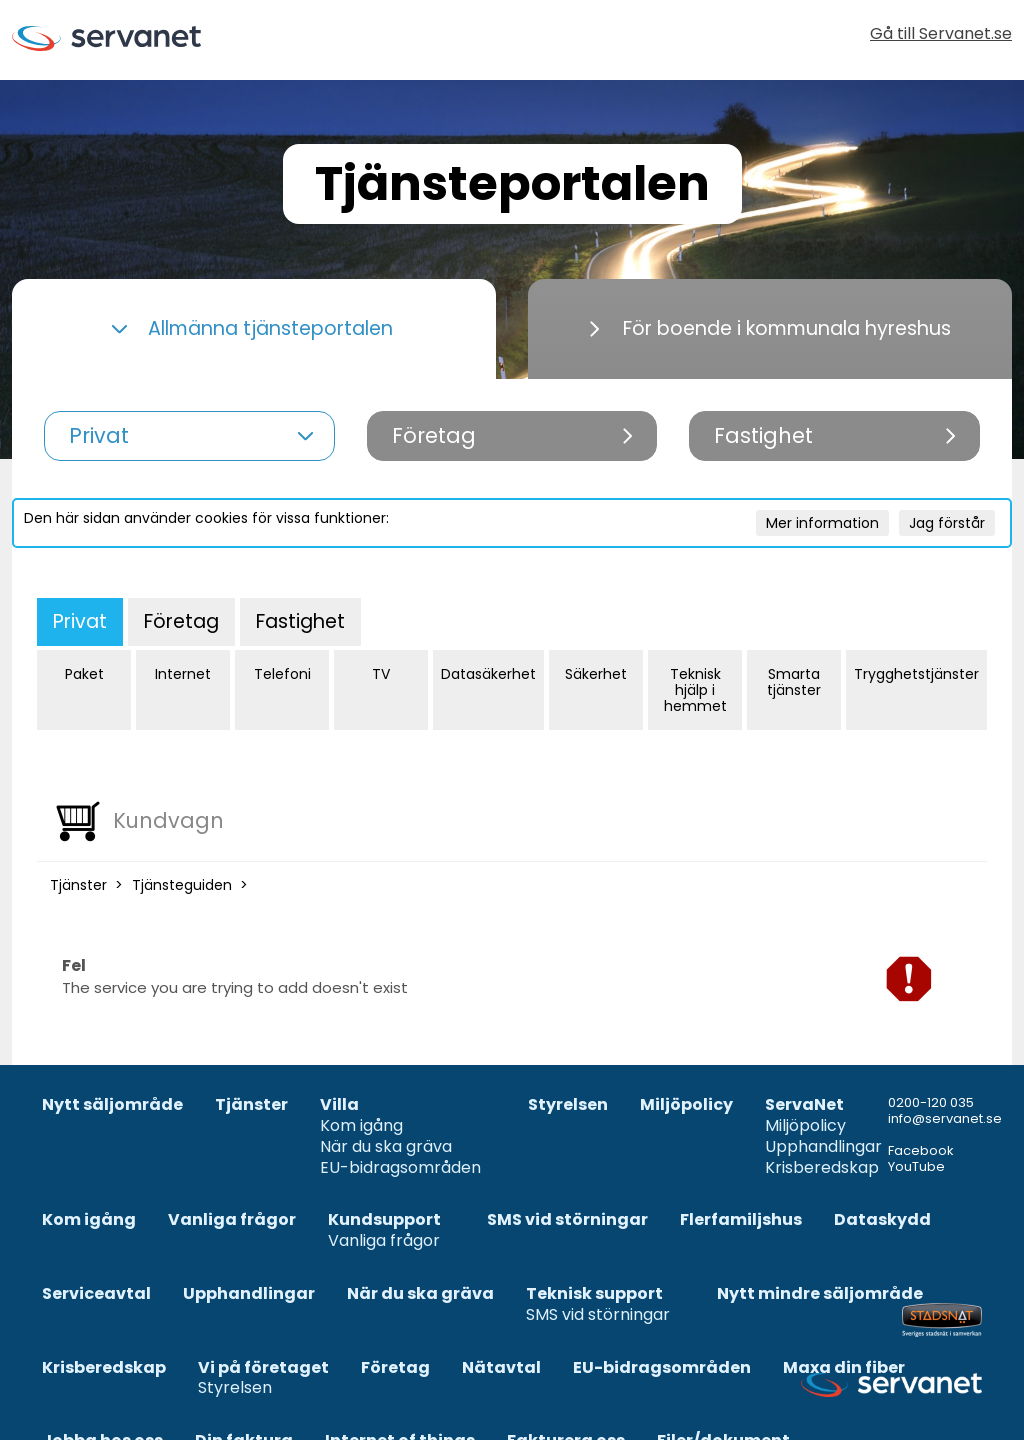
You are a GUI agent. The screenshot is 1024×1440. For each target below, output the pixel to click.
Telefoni (282, 674)
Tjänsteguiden (182, 885)
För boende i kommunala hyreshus (770, 328)
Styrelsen (568, 1105)
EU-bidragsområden (400, 1168)
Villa (339, 1105)
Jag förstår (947, 523)
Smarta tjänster (794, 682)
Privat (80, 621)
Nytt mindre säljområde (820, 1294)
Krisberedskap (822, 1168)
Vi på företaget (263, 1368)
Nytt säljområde (112, 1105)
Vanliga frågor (232, 1220)
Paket (84, 674)
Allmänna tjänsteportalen (252, 328)
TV (381, 674)
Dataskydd (882, 1220)
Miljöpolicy (686, 1105)
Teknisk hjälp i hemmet (695, 690)
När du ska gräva (386, 1147)
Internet (183, 674)
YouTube (916, 1166)
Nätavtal (501, 1368)
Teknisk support (594, 1294)
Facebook (921, 1150)
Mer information (822, 523)
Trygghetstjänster (916, 674)
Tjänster (78, 885)
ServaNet (804, 1105)
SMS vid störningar (567, 1220)
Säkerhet (596, 674)
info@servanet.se (945, 1118)
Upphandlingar (823, 1147)
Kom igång (361, 1126)
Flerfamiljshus (741, 1220)
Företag (181, 621)
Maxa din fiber (844, 1368)
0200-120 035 (931, 1102)
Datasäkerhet (488, 674)
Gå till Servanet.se (941, 35)
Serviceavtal (96, 1294)
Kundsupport (384, 1220)
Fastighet (300, 621)
